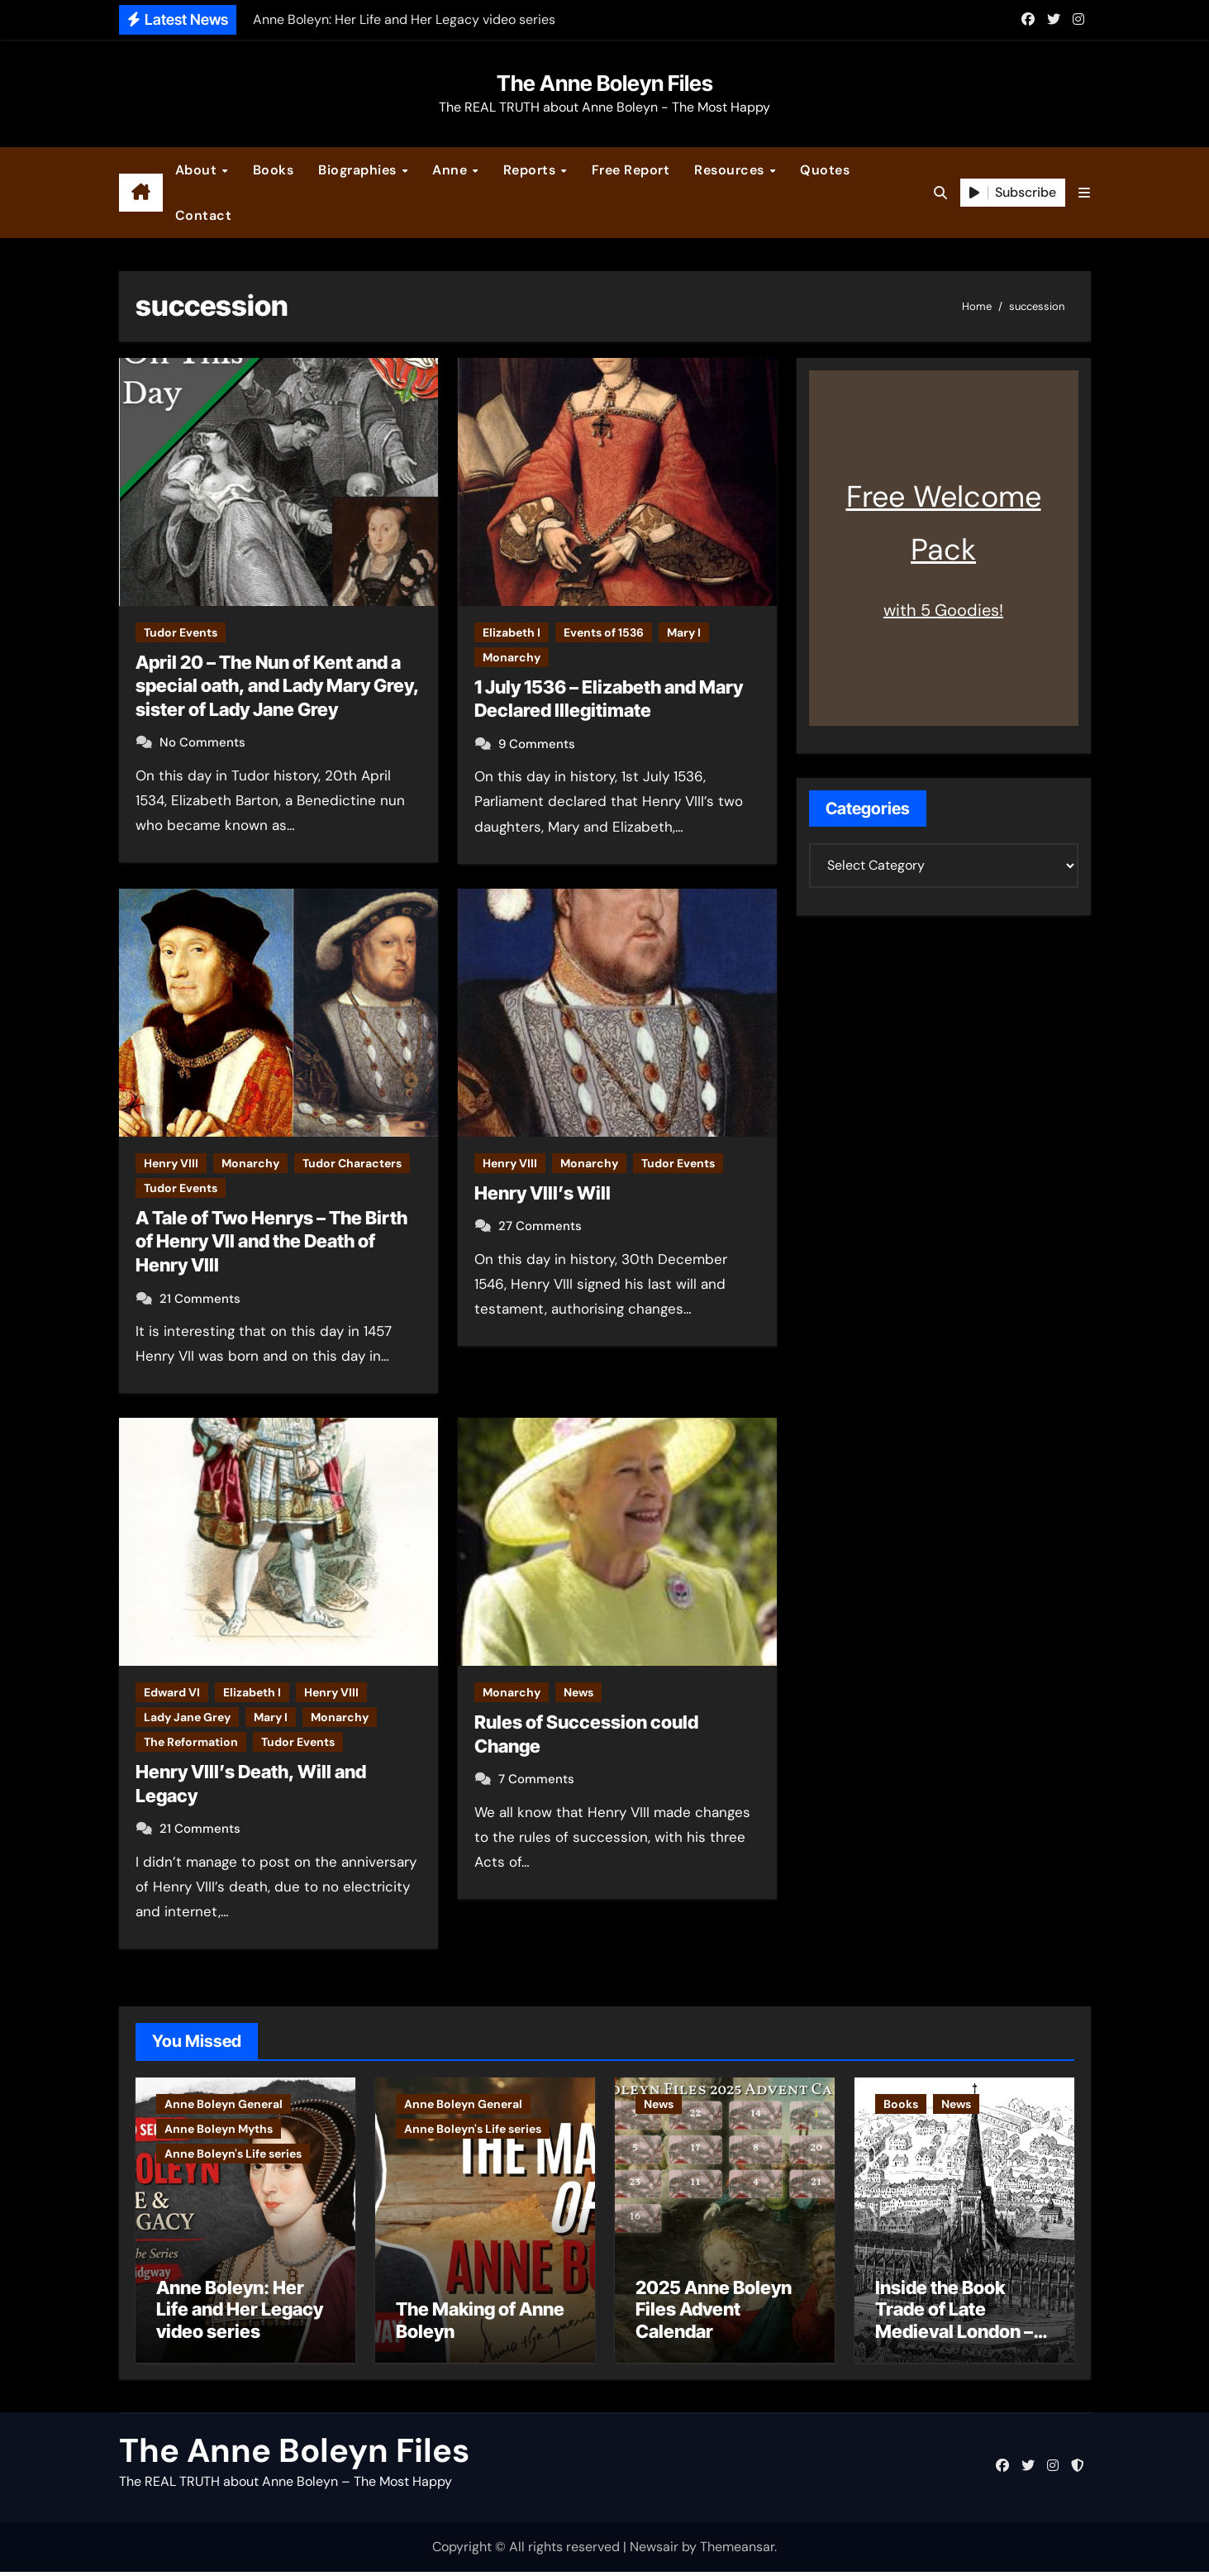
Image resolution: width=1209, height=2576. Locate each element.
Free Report (631, 170)
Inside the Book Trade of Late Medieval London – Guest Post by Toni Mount (954, 2335)
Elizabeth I (511, 632)
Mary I (684, 632)
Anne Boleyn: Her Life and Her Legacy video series (239, 2313)
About (198, 170)
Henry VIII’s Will (542, 1193)
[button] (1084, 193)
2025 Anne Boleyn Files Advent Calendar (713, 2313)
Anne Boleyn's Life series (233, 2153)
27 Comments (540, 1226)
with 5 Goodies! (943, 610)
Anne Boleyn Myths (218, 2128)
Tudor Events (180, 632)
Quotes (825, 170)
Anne (451, 170)
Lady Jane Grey (187, 1717)
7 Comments (536, 1779)
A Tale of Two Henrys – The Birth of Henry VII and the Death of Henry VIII (271, 1241)
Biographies (359, 170)
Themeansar (737, 2551)
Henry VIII (171, 1163)
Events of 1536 (604, 632)
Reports (531, 170)
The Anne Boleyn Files (605, 83)
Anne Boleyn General (223, 2104)
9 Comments (536, 744)
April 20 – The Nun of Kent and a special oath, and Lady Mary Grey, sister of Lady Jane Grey (277, 685)
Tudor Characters (352, 1163)
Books (273, 170)
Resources (731, 170)
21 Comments (199, 1298)
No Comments (202, 742)
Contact (203, 215)
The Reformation (191, 1741)
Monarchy (511, 657)
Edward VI (172, 1692)
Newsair (654, 2551)
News (578, 1692)
